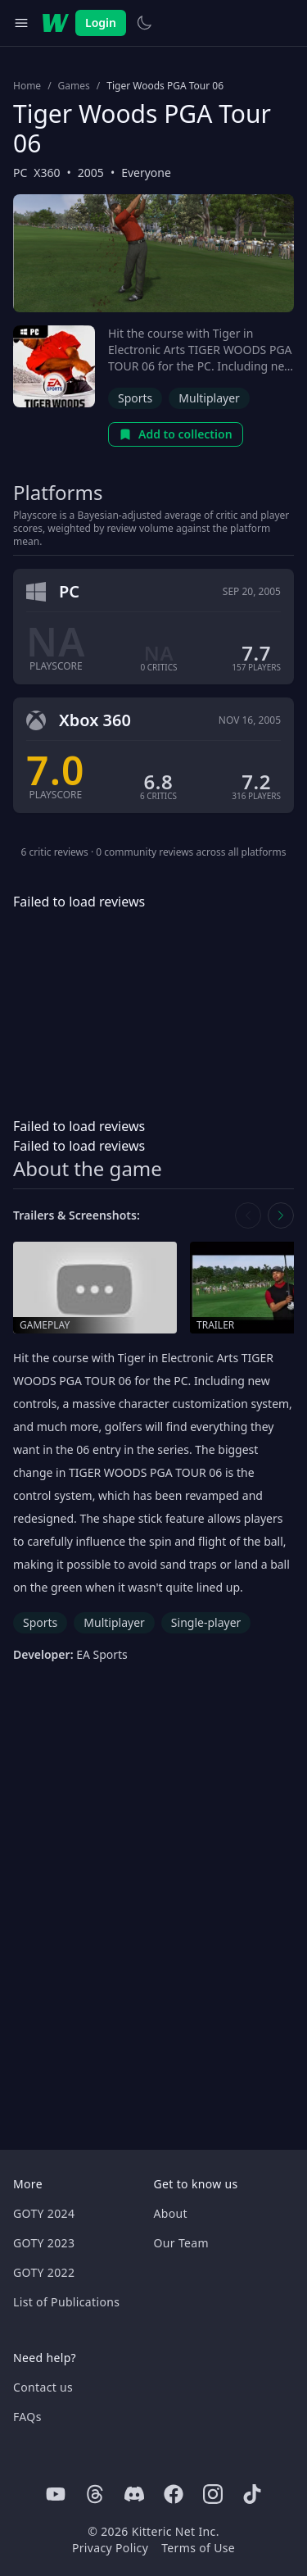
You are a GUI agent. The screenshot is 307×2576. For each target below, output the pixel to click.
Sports (135, 398)
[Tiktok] (252, 2494)
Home (27, 86)
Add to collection (176, 434)
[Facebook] (173, 2494)
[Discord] (134, 2494)
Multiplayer (209, 398)
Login (100, 22)
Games (74, 86)
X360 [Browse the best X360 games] (47, 172)
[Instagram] (213, 2494)
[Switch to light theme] (144, 23)
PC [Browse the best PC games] (20, 172)
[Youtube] (55, 2494)
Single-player (206, 1622)
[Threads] (95, 2494)
